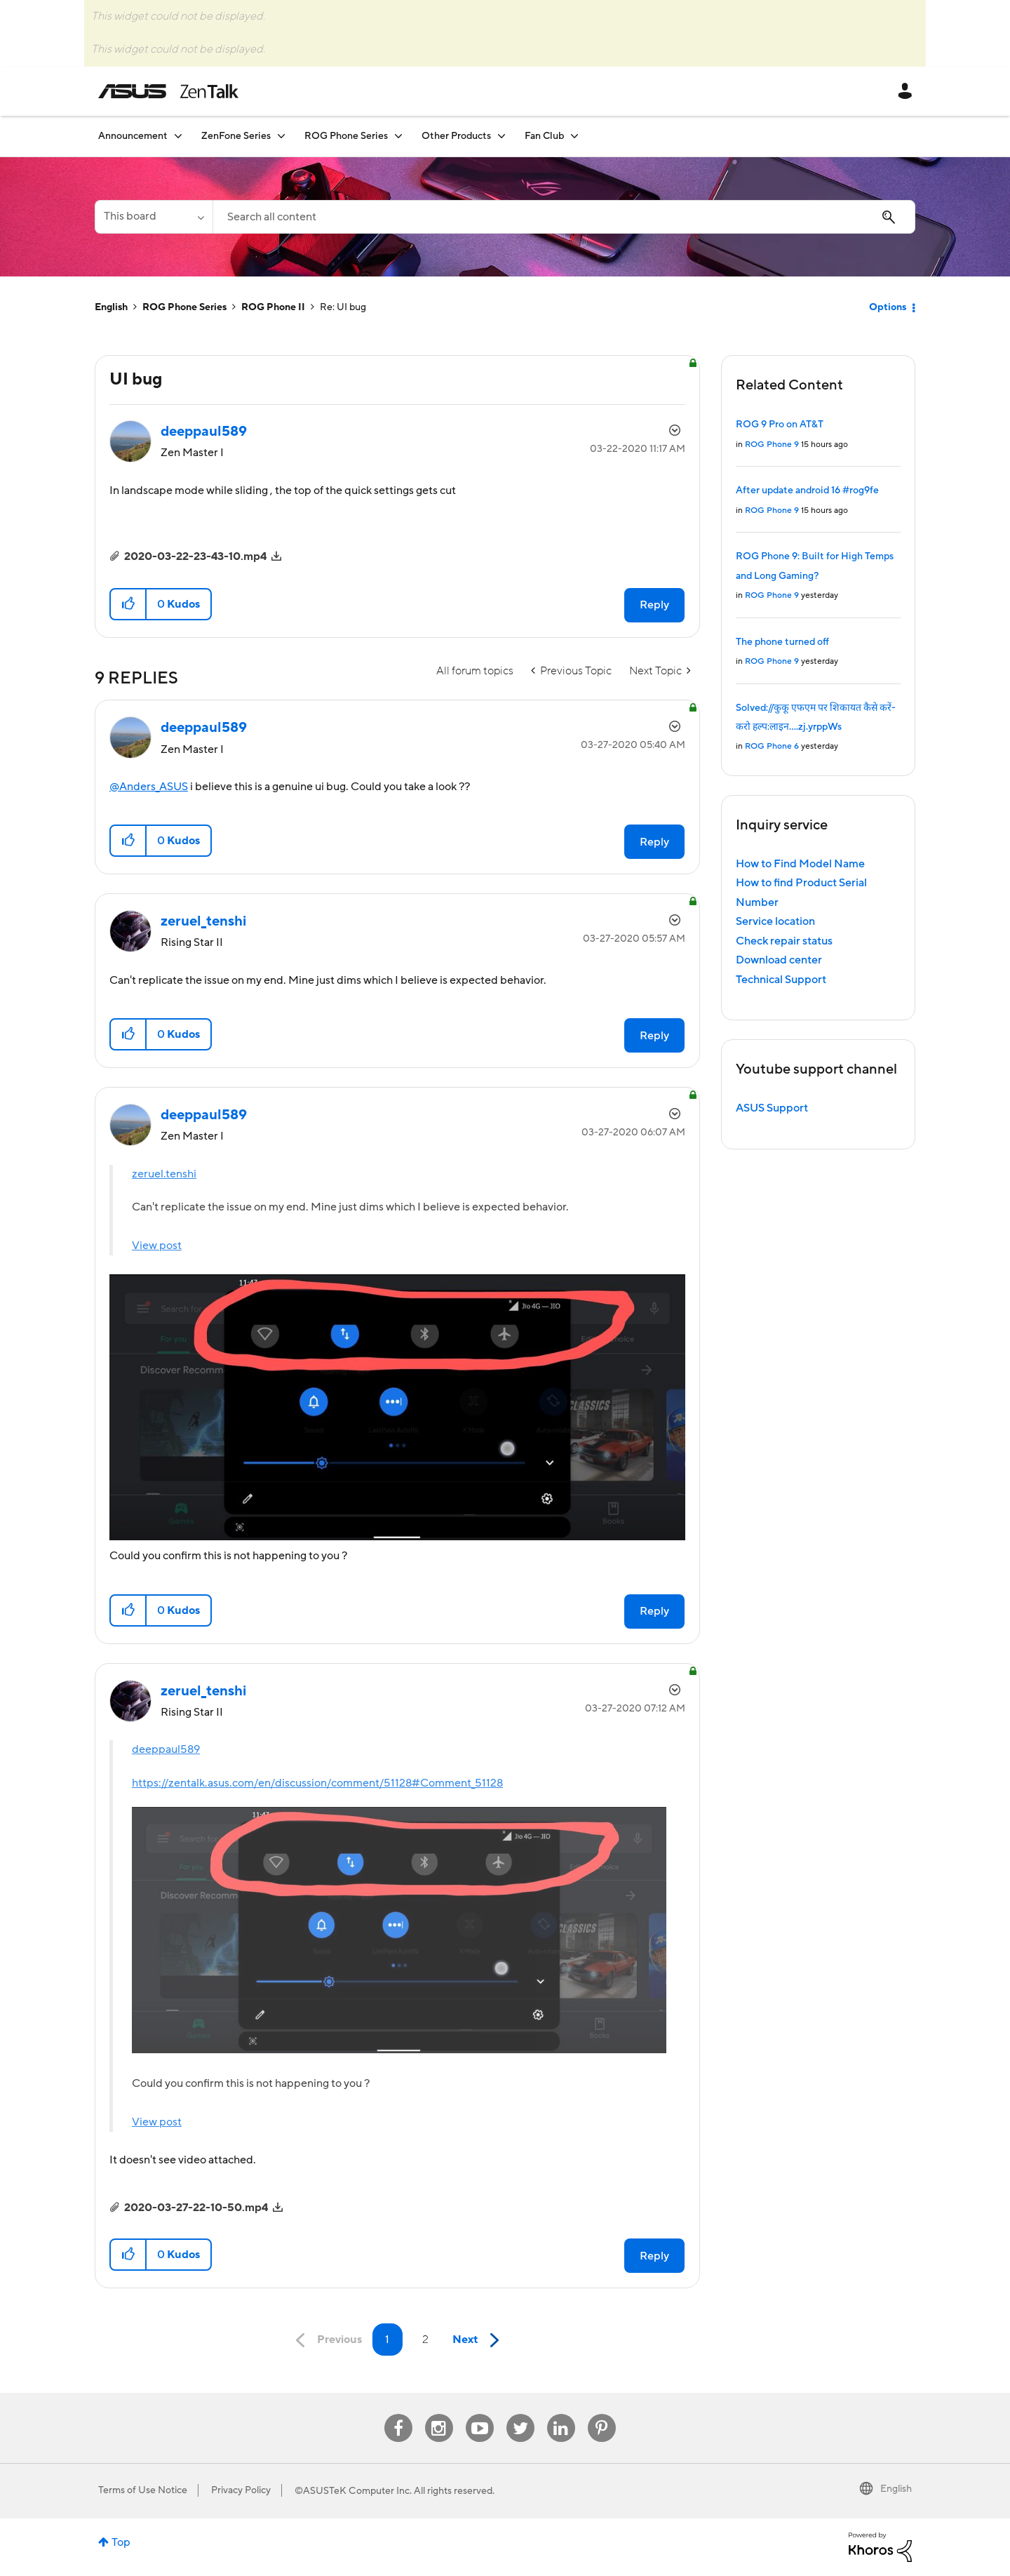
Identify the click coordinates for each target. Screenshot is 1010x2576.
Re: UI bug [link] (343, 307)
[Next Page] (479, 2340)
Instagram (438, 2414)
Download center (779, 960)
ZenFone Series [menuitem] (236, 136)
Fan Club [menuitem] (544, 136)
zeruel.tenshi (164, 1174)
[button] (129, 604)
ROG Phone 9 (772, 444)
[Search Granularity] (154, 217)
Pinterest (601, 2414)
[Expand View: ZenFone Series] (281, 136)
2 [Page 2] (425, 2340)
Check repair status (784, 941)
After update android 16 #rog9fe (807, 490)
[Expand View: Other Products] (501, 136)
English (111, 307)
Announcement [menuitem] (133, 136)
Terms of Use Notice (142, 2490)
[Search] (564, 217)
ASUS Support (772, 1108)
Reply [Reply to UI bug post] (654, 605)
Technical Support (781, 980)
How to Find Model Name (800, 864)
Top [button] (121, 2542)
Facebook (398, 2414)
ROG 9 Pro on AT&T (779, 424)
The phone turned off (782, 642)
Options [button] (887, 307)
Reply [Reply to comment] (654, 842)
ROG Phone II (273, 307)
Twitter (520, 2414)
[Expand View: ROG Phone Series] (398, 136)
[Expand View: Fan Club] (574, 136)
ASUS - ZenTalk (168, 91)
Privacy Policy (241, 2490)
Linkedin (561, 2414)
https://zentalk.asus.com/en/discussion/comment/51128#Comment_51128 (317, 1783)
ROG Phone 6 (772, 746)
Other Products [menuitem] (456, 136)
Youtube (480, 2414)
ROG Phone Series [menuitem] (346, 136)
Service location (775, 921)
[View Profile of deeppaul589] (204, 431)
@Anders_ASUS (148, 787)
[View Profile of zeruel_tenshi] (203, 921)
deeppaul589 (166, 1749)
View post (157, 1246)
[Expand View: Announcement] (178, 136)
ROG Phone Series (184, 307)
